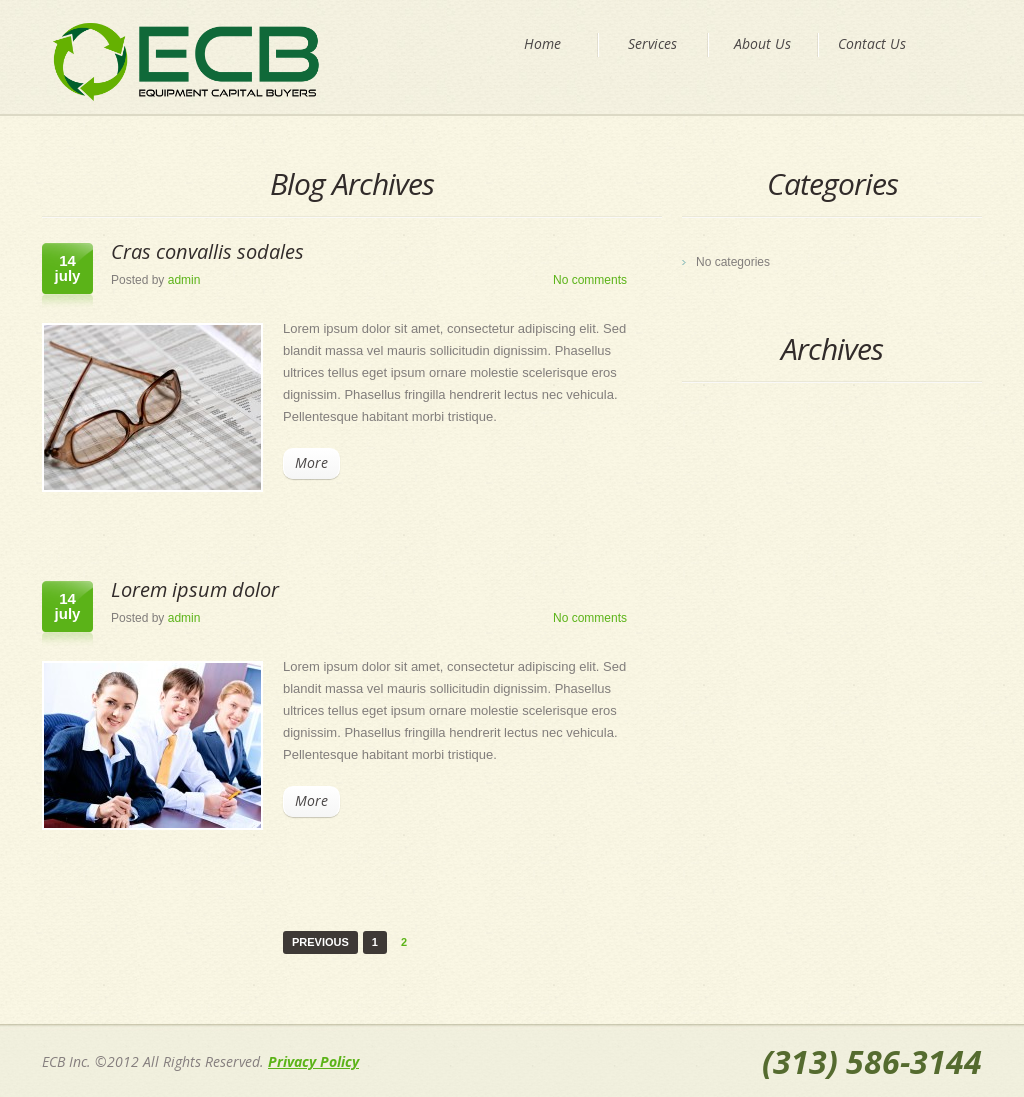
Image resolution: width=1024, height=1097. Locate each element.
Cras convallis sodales (207, 251)
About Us (762, 43)
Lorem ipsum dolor (195, 589)
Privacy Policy (313, 1061)
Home (542, 43)
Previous (320, 942)
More (311, 462)
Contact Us (872, 43)
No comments (590, 280)
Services (652, 43)
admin (184, 280)
